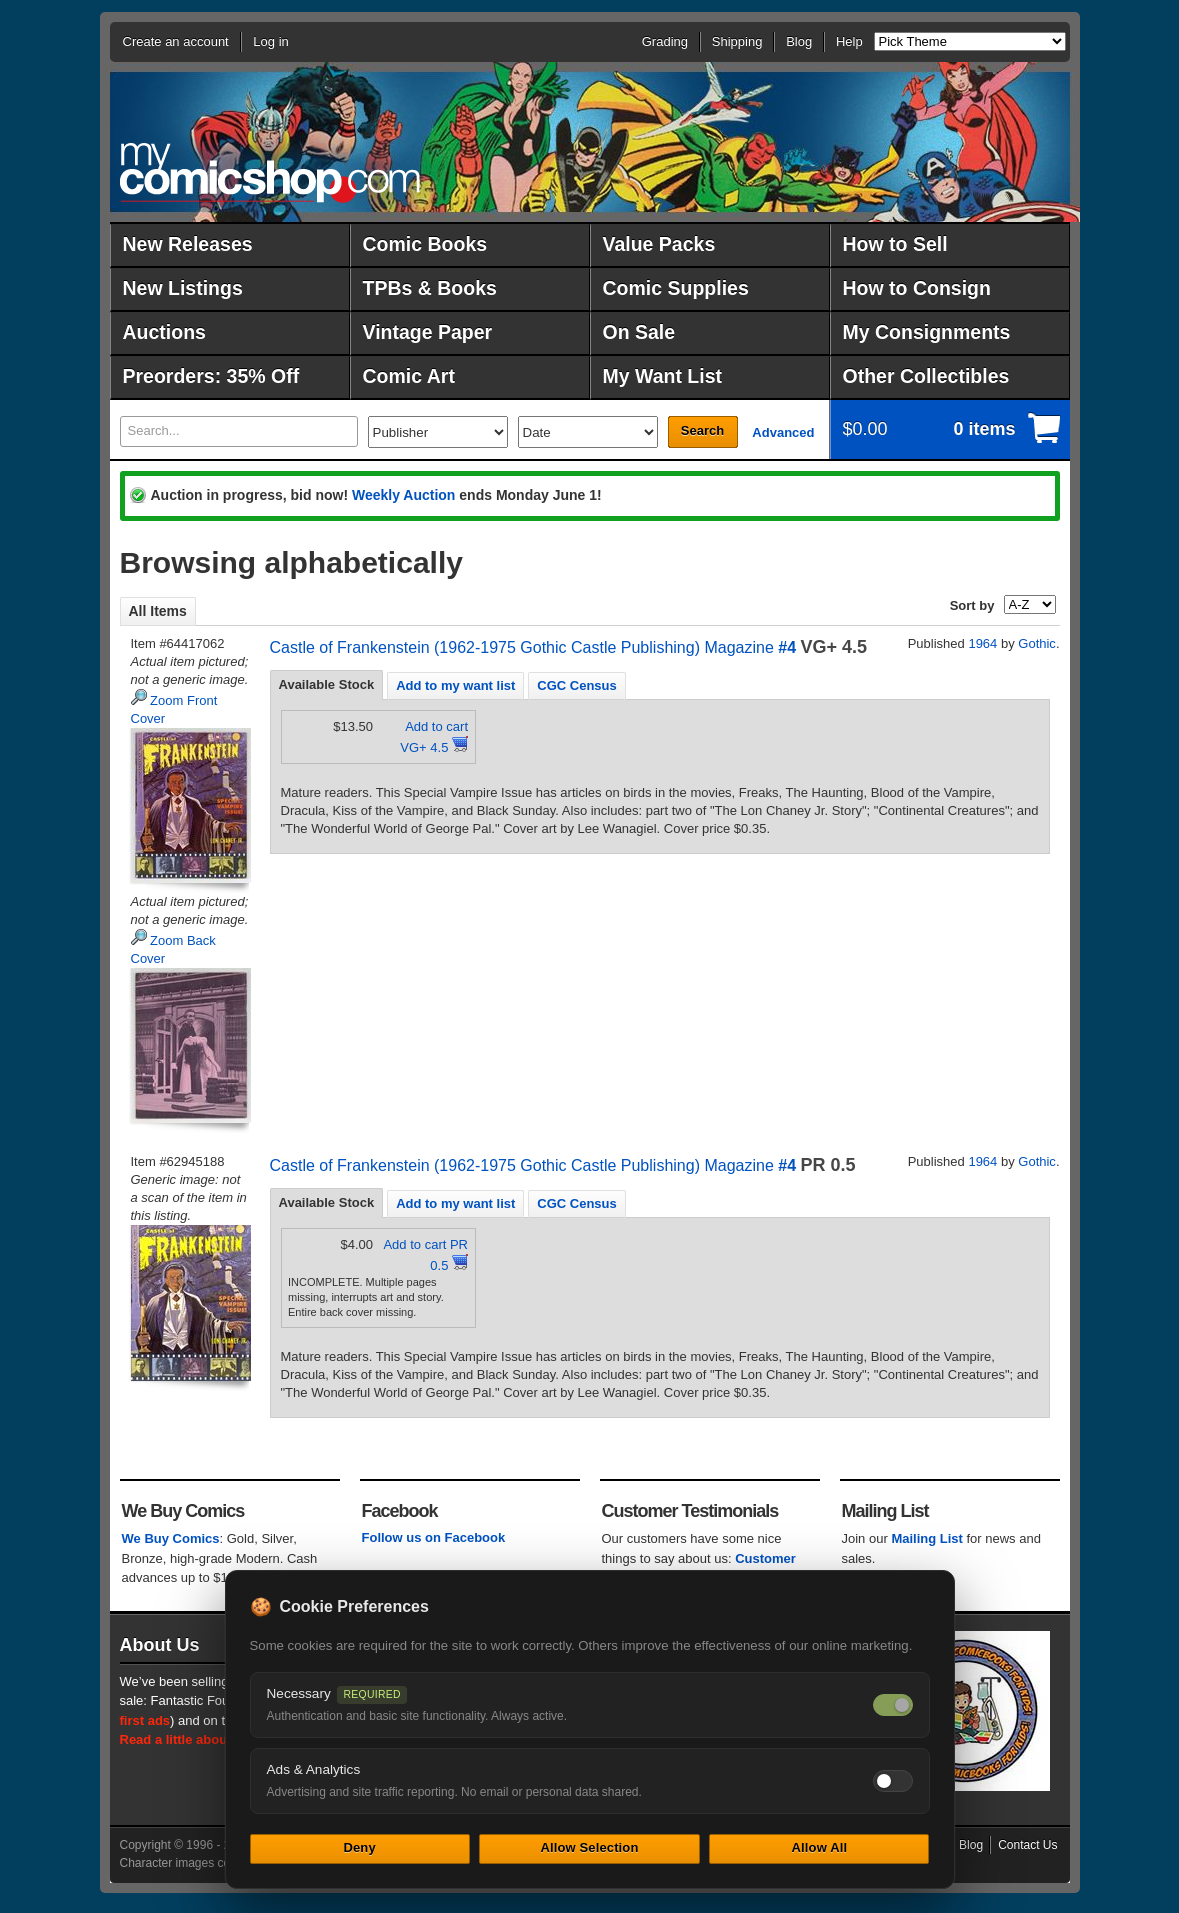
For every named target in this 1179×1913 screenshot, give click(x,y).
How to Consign (917, 288)
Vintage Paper (428, 332)
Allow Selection (589, 1847)
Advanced (783, 432)
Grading (665, 41)
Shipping (737, 41)
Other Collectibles (926, 376)
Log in (270, 41)
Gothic (1037, 643)
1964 (982, 643)
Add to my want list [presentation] (455, 685)
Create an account (176, 41)
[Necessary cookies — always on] (893, 1705)
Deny (359, 1847)
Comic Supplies (676, 288)
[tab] (327, 685)
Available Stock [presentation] (327, 684)
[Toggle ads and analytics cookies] (893, 1781)
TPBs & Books (430, 288)
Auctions (164, 332)
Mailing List (927, 1538)
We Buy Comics (171, 1538)
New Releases (188, 244)
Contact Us (1027, 1845)
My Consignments (927, 332)
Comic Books (425, 244)
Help (849, 41)
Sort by (972, 605)
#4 (787, 647)
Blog (799, 41)
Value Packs (659, 244)
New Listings (183, 288)
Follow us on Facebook (434, 1537)
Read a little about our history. (213, 1739)
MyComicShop (270, 172)
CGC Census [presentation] (576, 685)
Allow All (820, 1847)
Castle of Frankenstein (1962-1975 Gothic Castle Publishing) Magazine (522, 647)
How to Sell (895, 244)
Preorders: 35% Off (211, 376)
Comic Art (409, 376)
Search (702, 430)
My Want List (663, 376)
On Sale (639, 332)
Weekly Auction (403, 495)
